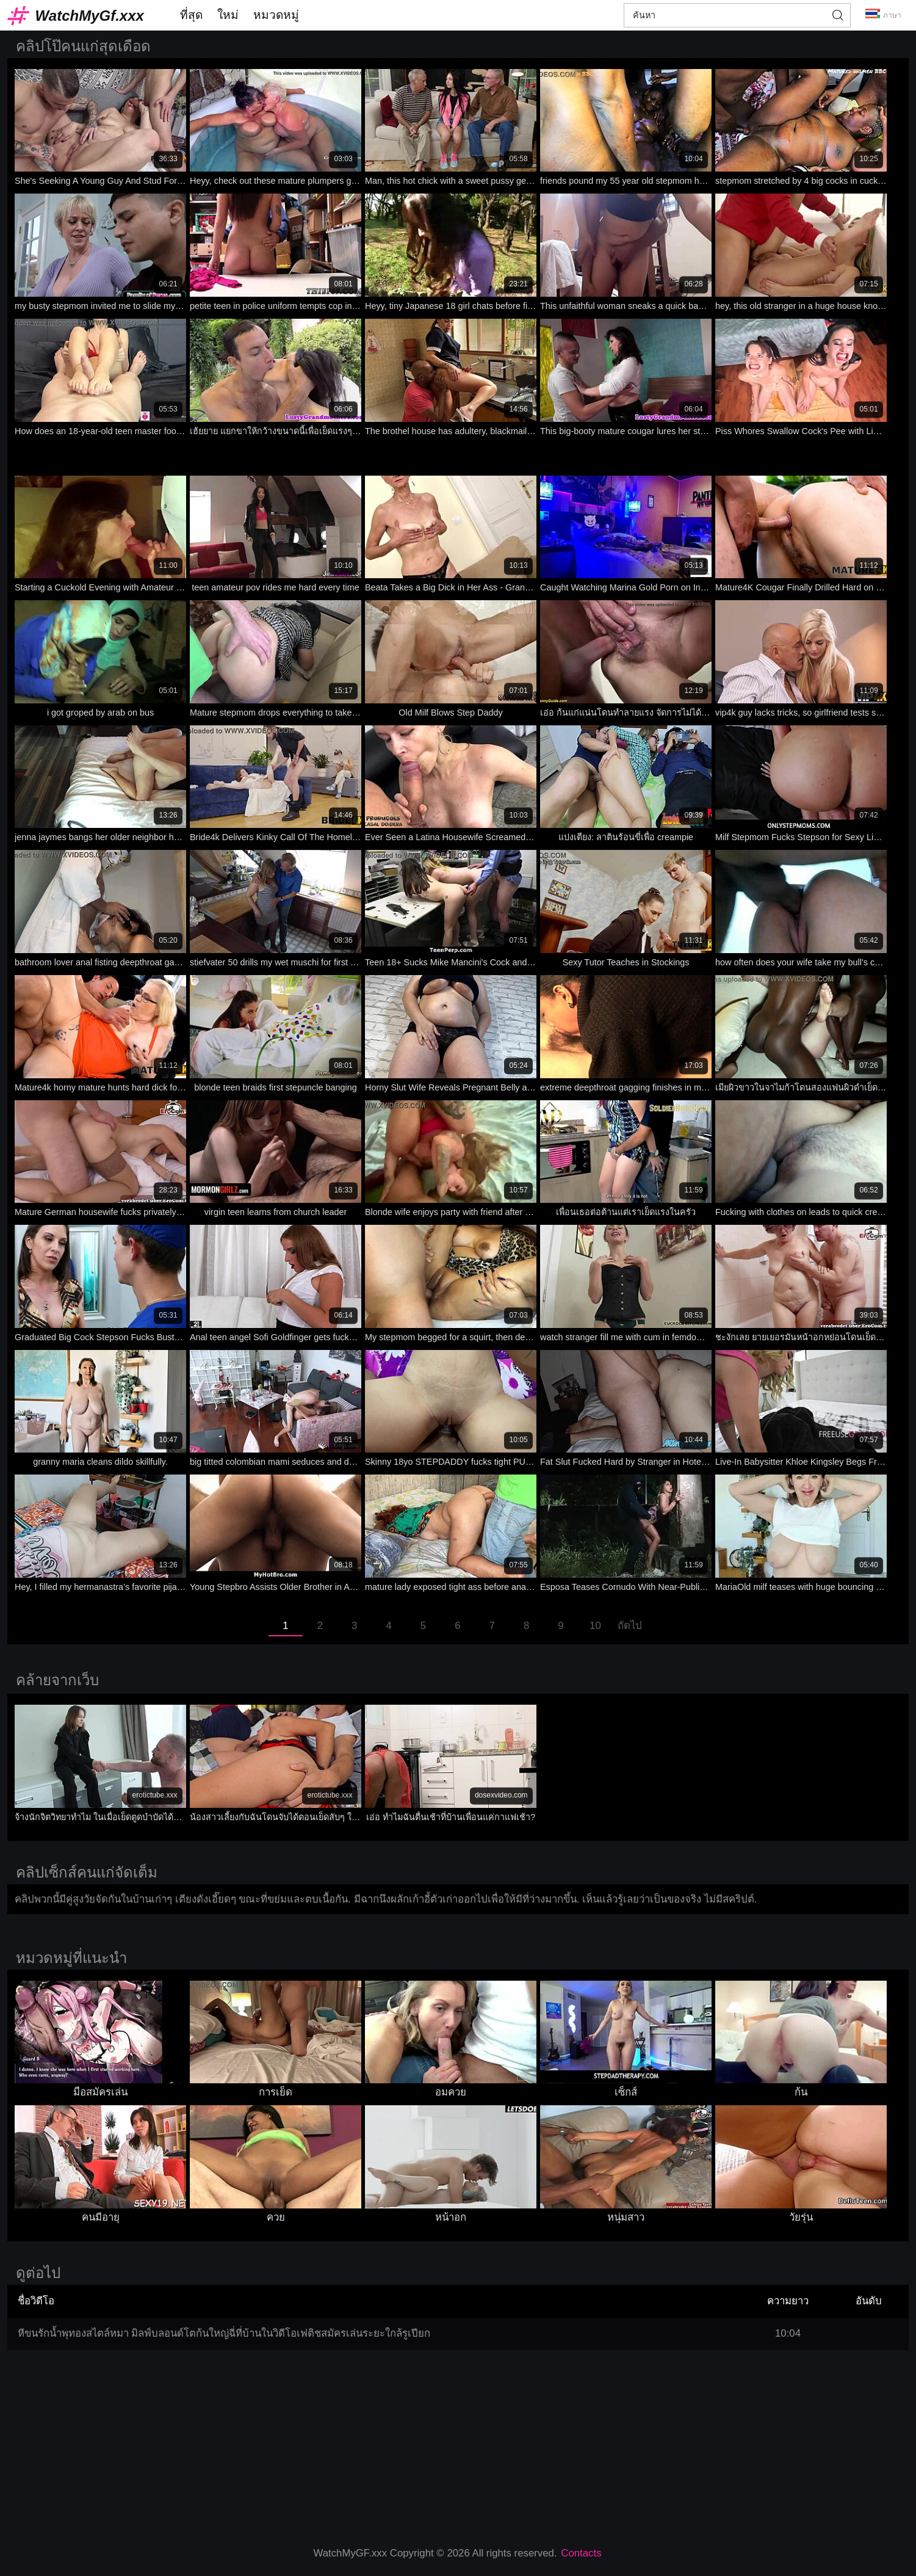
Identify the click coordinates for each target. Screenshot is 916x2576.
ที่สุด (191, 15)
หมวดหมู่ (276, 15)
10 (595, 1625)
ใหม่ (228, 15)
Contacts (581, 2553)
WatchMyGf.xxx (89, 15)
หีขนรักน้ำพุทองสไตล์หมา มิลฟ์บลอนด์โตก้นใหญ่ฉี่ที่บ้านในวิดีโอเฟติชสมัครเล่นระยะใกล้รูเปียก (224, 2333)
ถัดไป (630, 1625)
